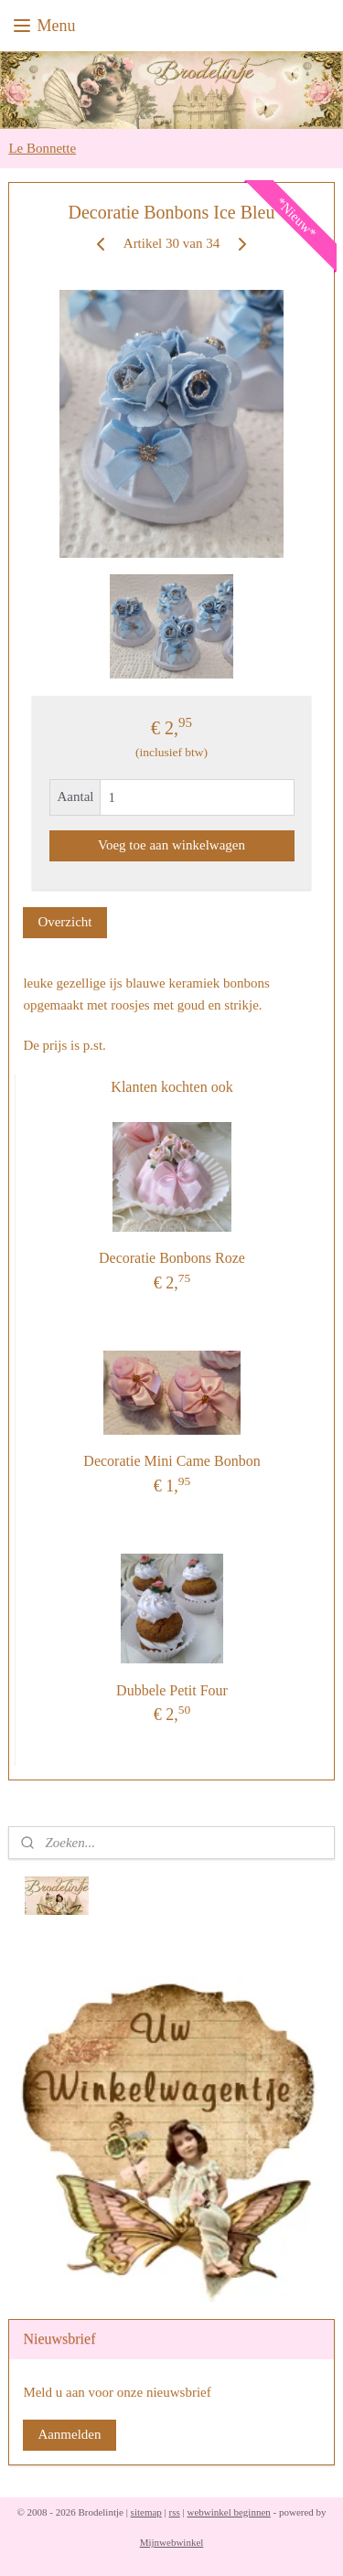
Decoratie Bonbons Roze (172, 1258)
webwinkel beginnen (228, 2512)
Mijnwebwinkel (172, 2542)
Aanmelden (69, 2434)
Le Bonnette (42, 148)
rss (174, 2512)
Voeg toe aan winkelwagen (171, 845)
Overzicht (64, 921)
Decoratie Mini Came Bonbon (171, 1462)
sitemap (146, 2512)
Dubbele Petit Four (172, 1690)
